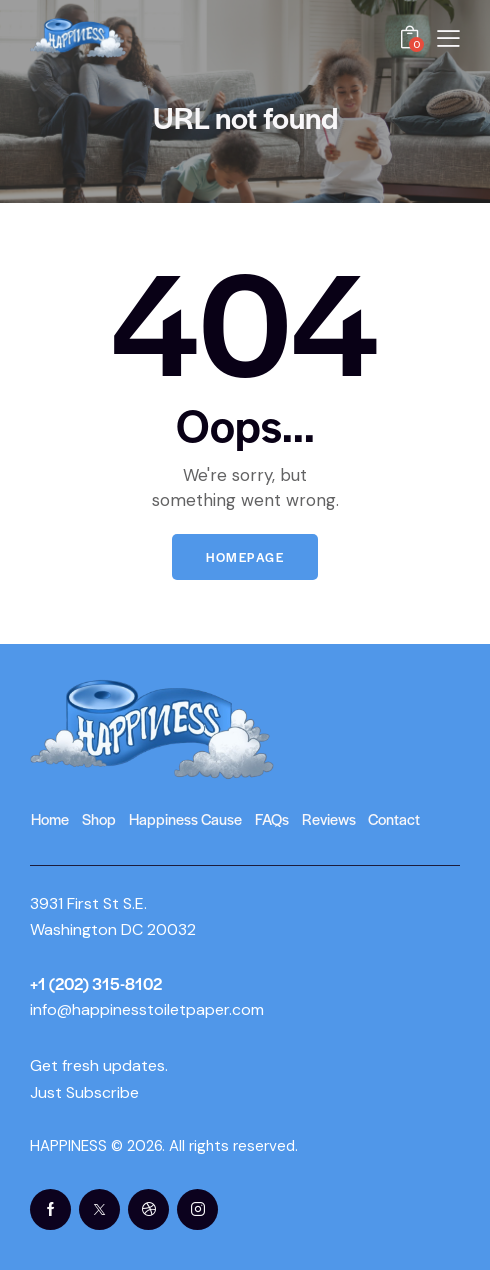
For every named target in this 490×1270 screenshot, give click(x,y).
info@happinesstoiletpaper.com (147, 1009)
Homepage (245, 557)
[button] (448, 36)
